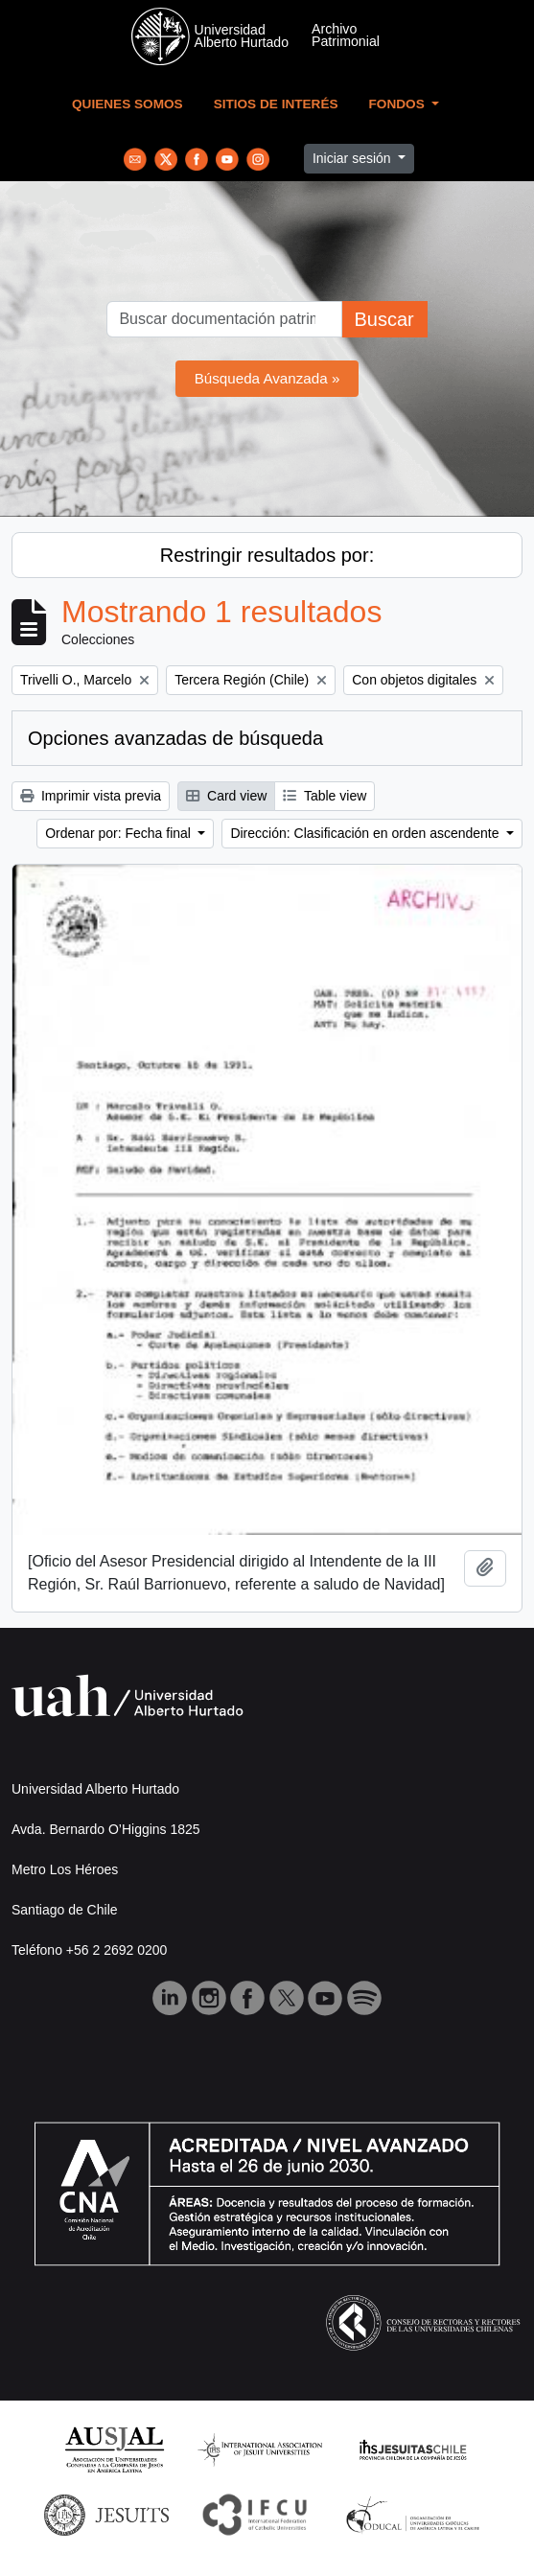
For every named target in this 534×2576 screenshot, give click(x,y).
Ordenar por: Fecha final (120, 833)
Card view (226, 795)
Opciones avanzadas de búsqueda (175, 738)
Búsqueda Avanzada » (267, 378)
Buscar (383, 319)
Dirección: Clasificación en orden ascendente (366, 833)
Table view (324, 795)
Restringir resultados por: (267, 555)
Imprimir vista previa (90, 795)
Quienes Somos (127, 104)
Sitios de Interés (276, 104)
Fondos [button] (399, 104)
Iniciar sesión (354, 158)
